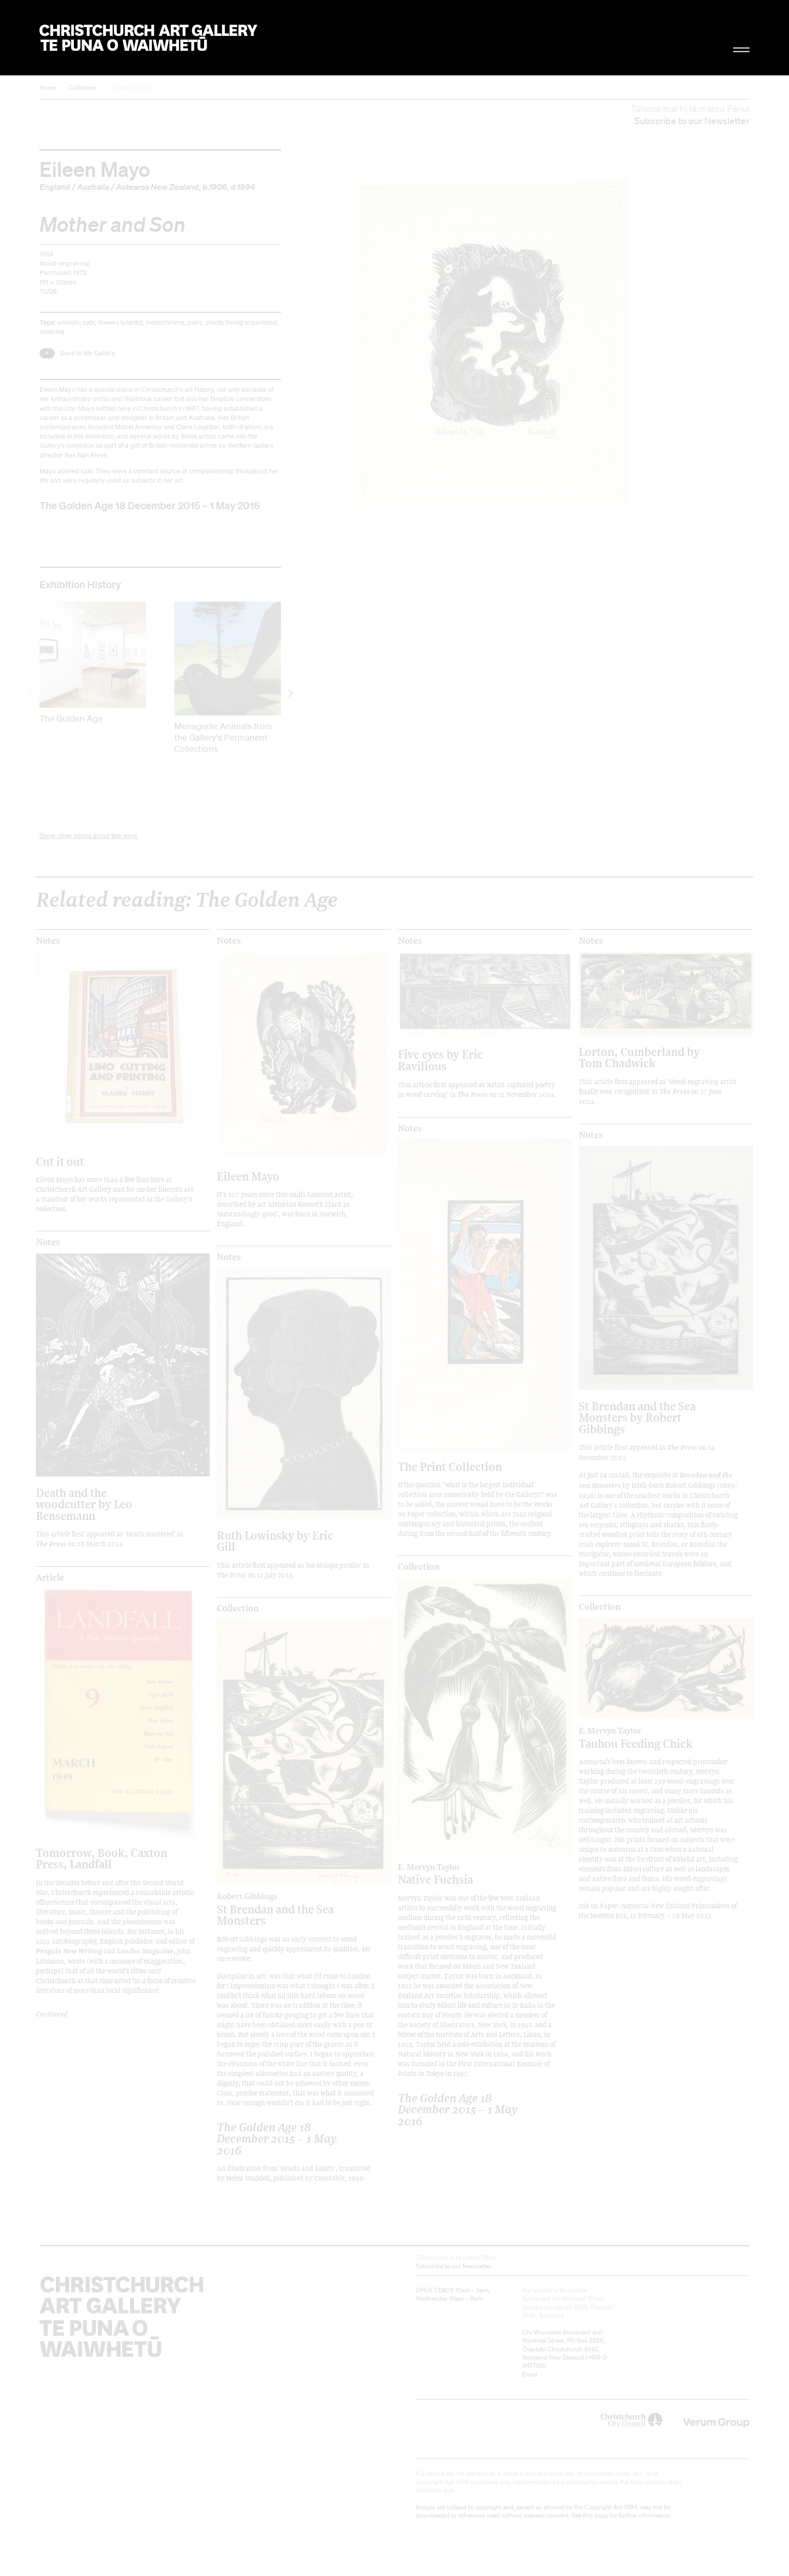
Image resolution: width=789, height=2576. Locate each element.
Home (47, 87)
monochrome (165, 322)
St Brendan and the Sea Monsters (282, 1909)
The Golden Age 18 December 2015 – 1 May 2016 (149, 505)
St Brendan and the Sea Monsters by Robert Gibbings (637, 1417)
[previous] (30, 693)
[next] (290, 693)
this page (595, 2515)
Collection (82, 87)
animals (68, 322)
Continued (52, 2014)
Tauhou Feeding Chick (644, 1737)
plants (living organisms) (241, 322)
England (54, 187)
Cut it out (60, 1161)
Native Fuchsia (463, 1874)
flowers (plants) (120, 322)
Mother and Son (131, 87)
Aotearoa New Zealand (157, 187)
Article (50, 1577)
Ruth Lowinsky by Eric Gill (275, 1540)
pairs (195, 322)
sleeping (52, 331)
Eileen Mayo (94, 168)
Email (529, 2374)
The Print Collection (450, 1466)
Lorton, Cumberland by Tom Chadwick (639, 1057)
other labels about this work (97, 835)
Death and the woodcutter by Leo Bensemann (84, 1504)
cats (89, 322)
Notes (48, 940)
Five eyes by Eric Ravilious (440, 1059)
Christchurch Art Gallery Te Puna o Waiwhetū (148, 37)
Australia (93, 187)
